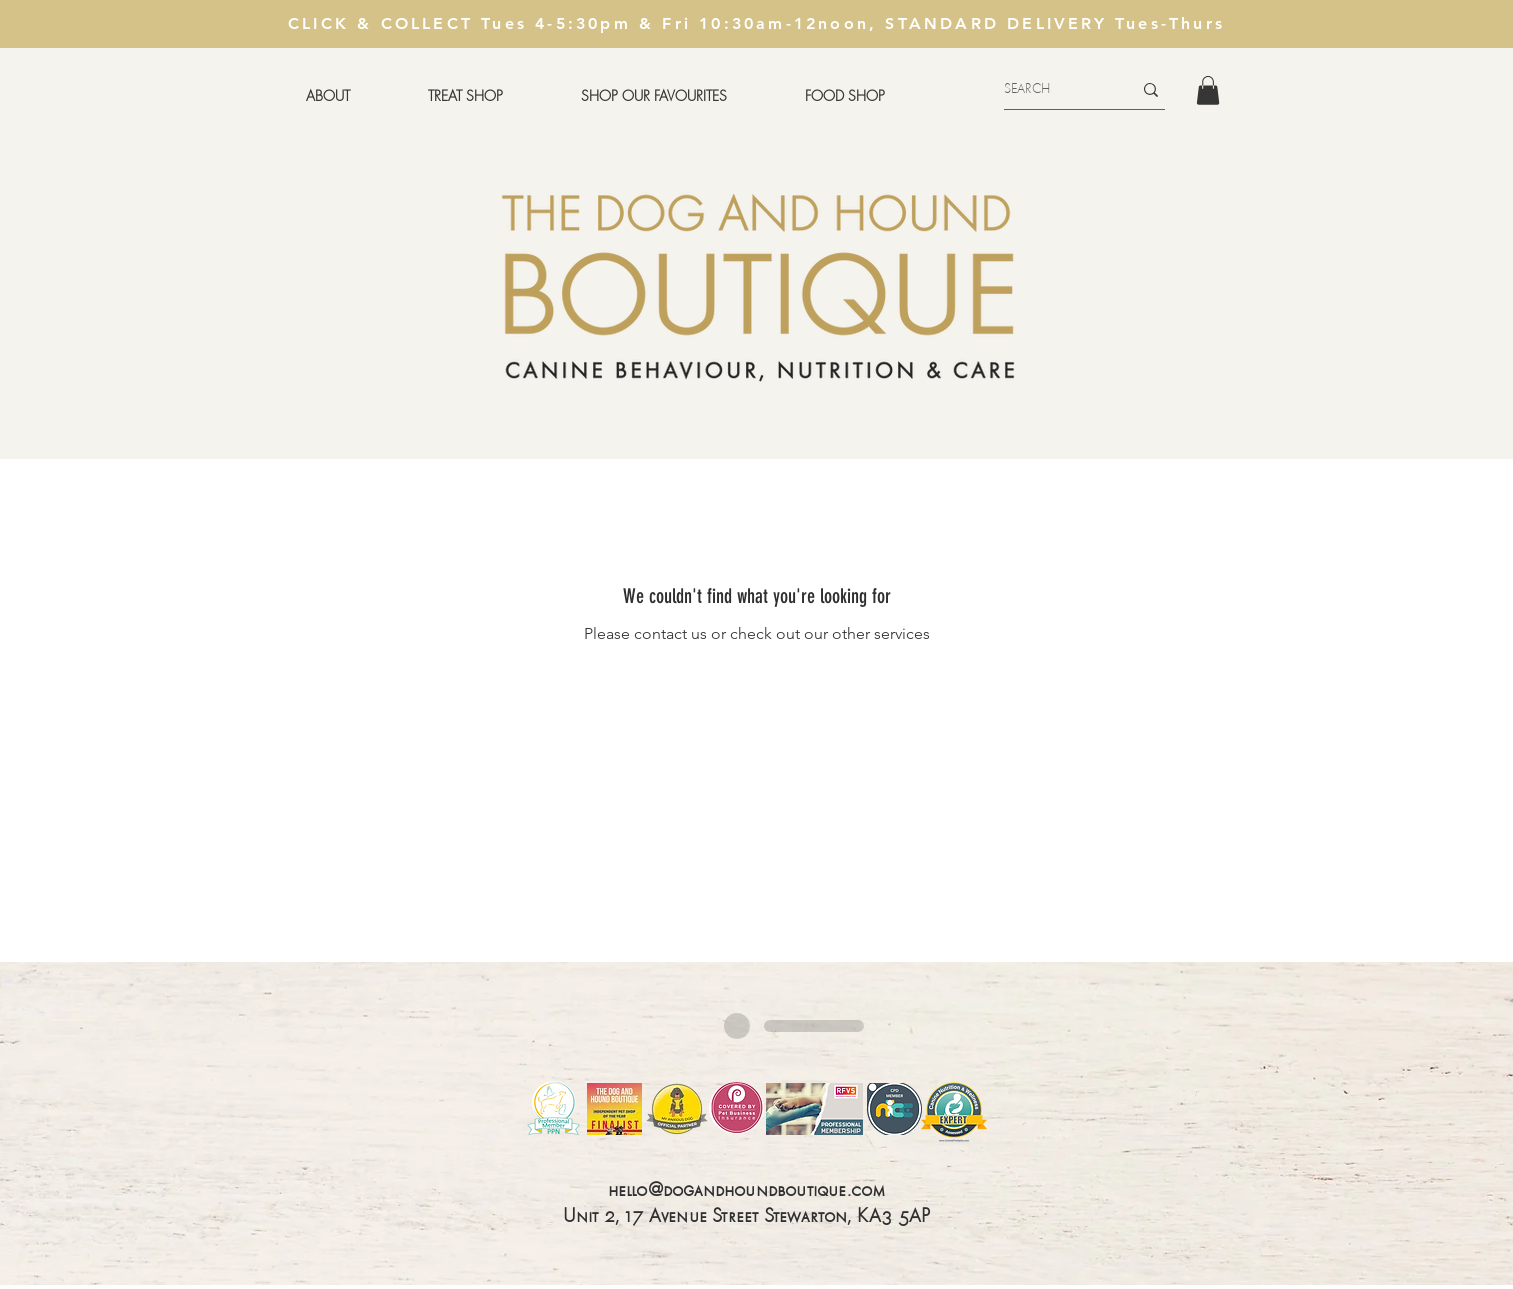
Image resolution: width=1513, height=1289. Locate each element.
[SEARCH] (1053, 89)
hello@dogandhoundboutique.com (747, 1191)
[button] (465, 95)
